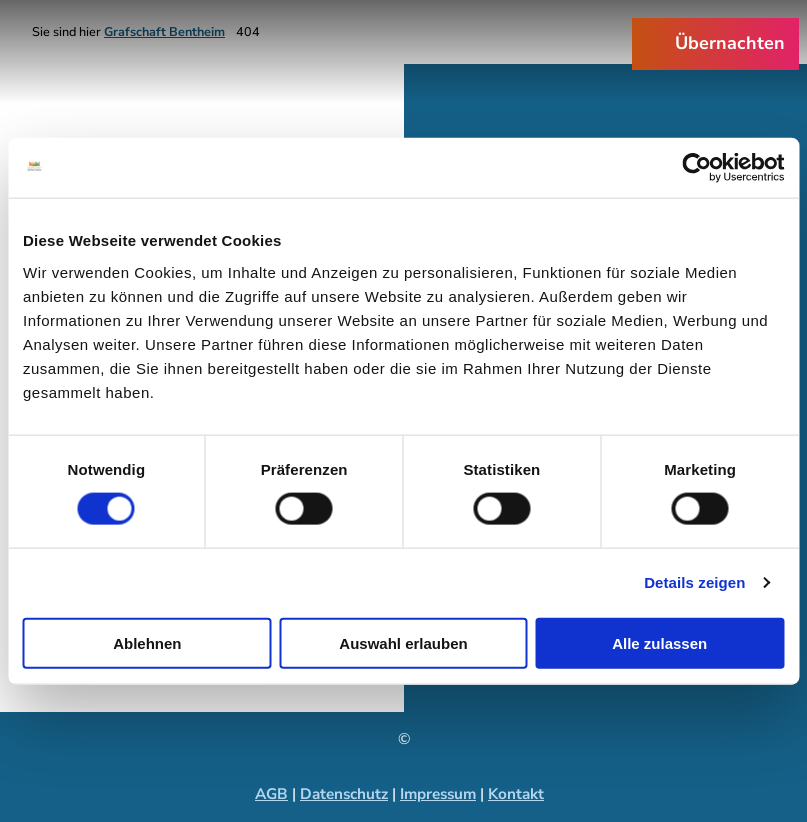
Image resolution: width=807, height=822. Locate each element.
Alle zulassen (659, 642)
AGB (271, 794)
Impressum (438, 794)
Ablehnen (147, 642)
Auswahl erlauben (403, 642)
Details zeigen (694, 582)
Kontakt (516, 794)
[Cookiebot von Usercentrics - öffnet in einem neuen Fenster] (696, 168)
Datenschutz (344, 794)
